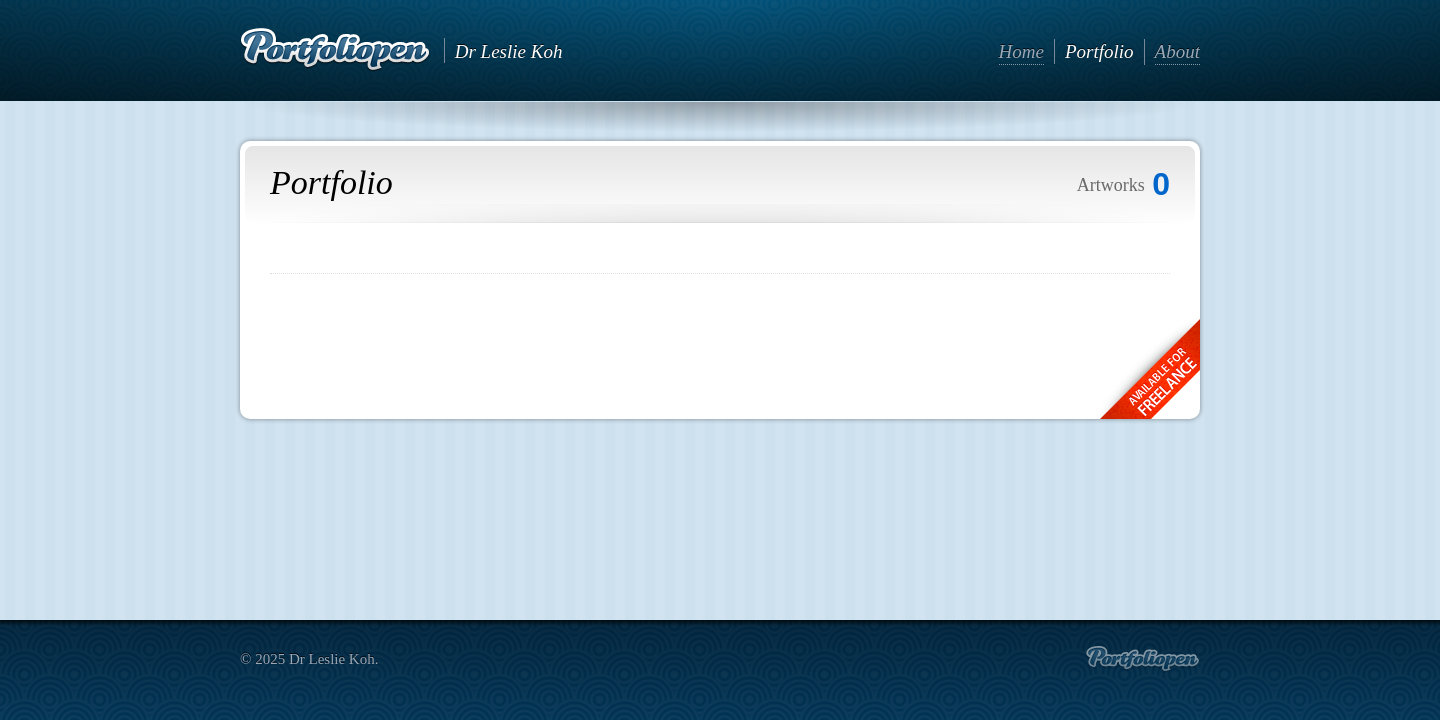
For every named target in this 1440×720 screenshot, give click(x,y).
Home (1021, 51)
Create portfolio (1142, 659)
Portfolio (1099, 51)
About (1177, 51)
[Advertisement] (720, 339)
